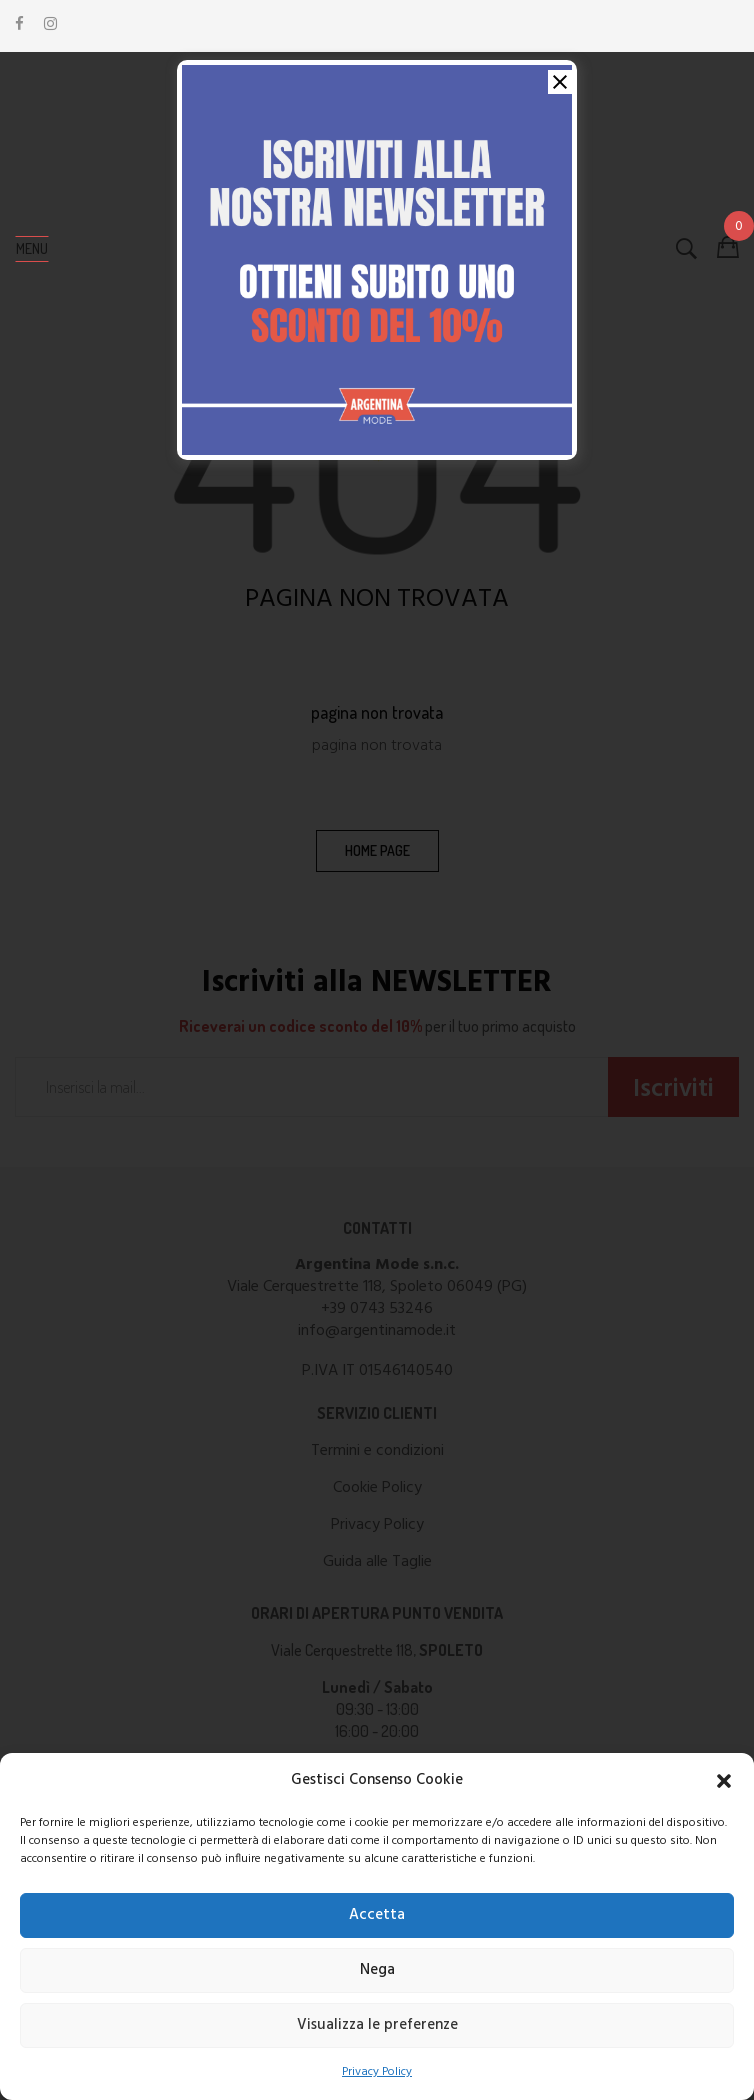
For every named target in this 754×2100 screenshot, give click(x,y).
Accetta (377, 1915)
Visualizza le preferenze (377, 2025)
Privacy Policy (377, 2072)
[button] (724, 1781)
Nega (377, 1970)
